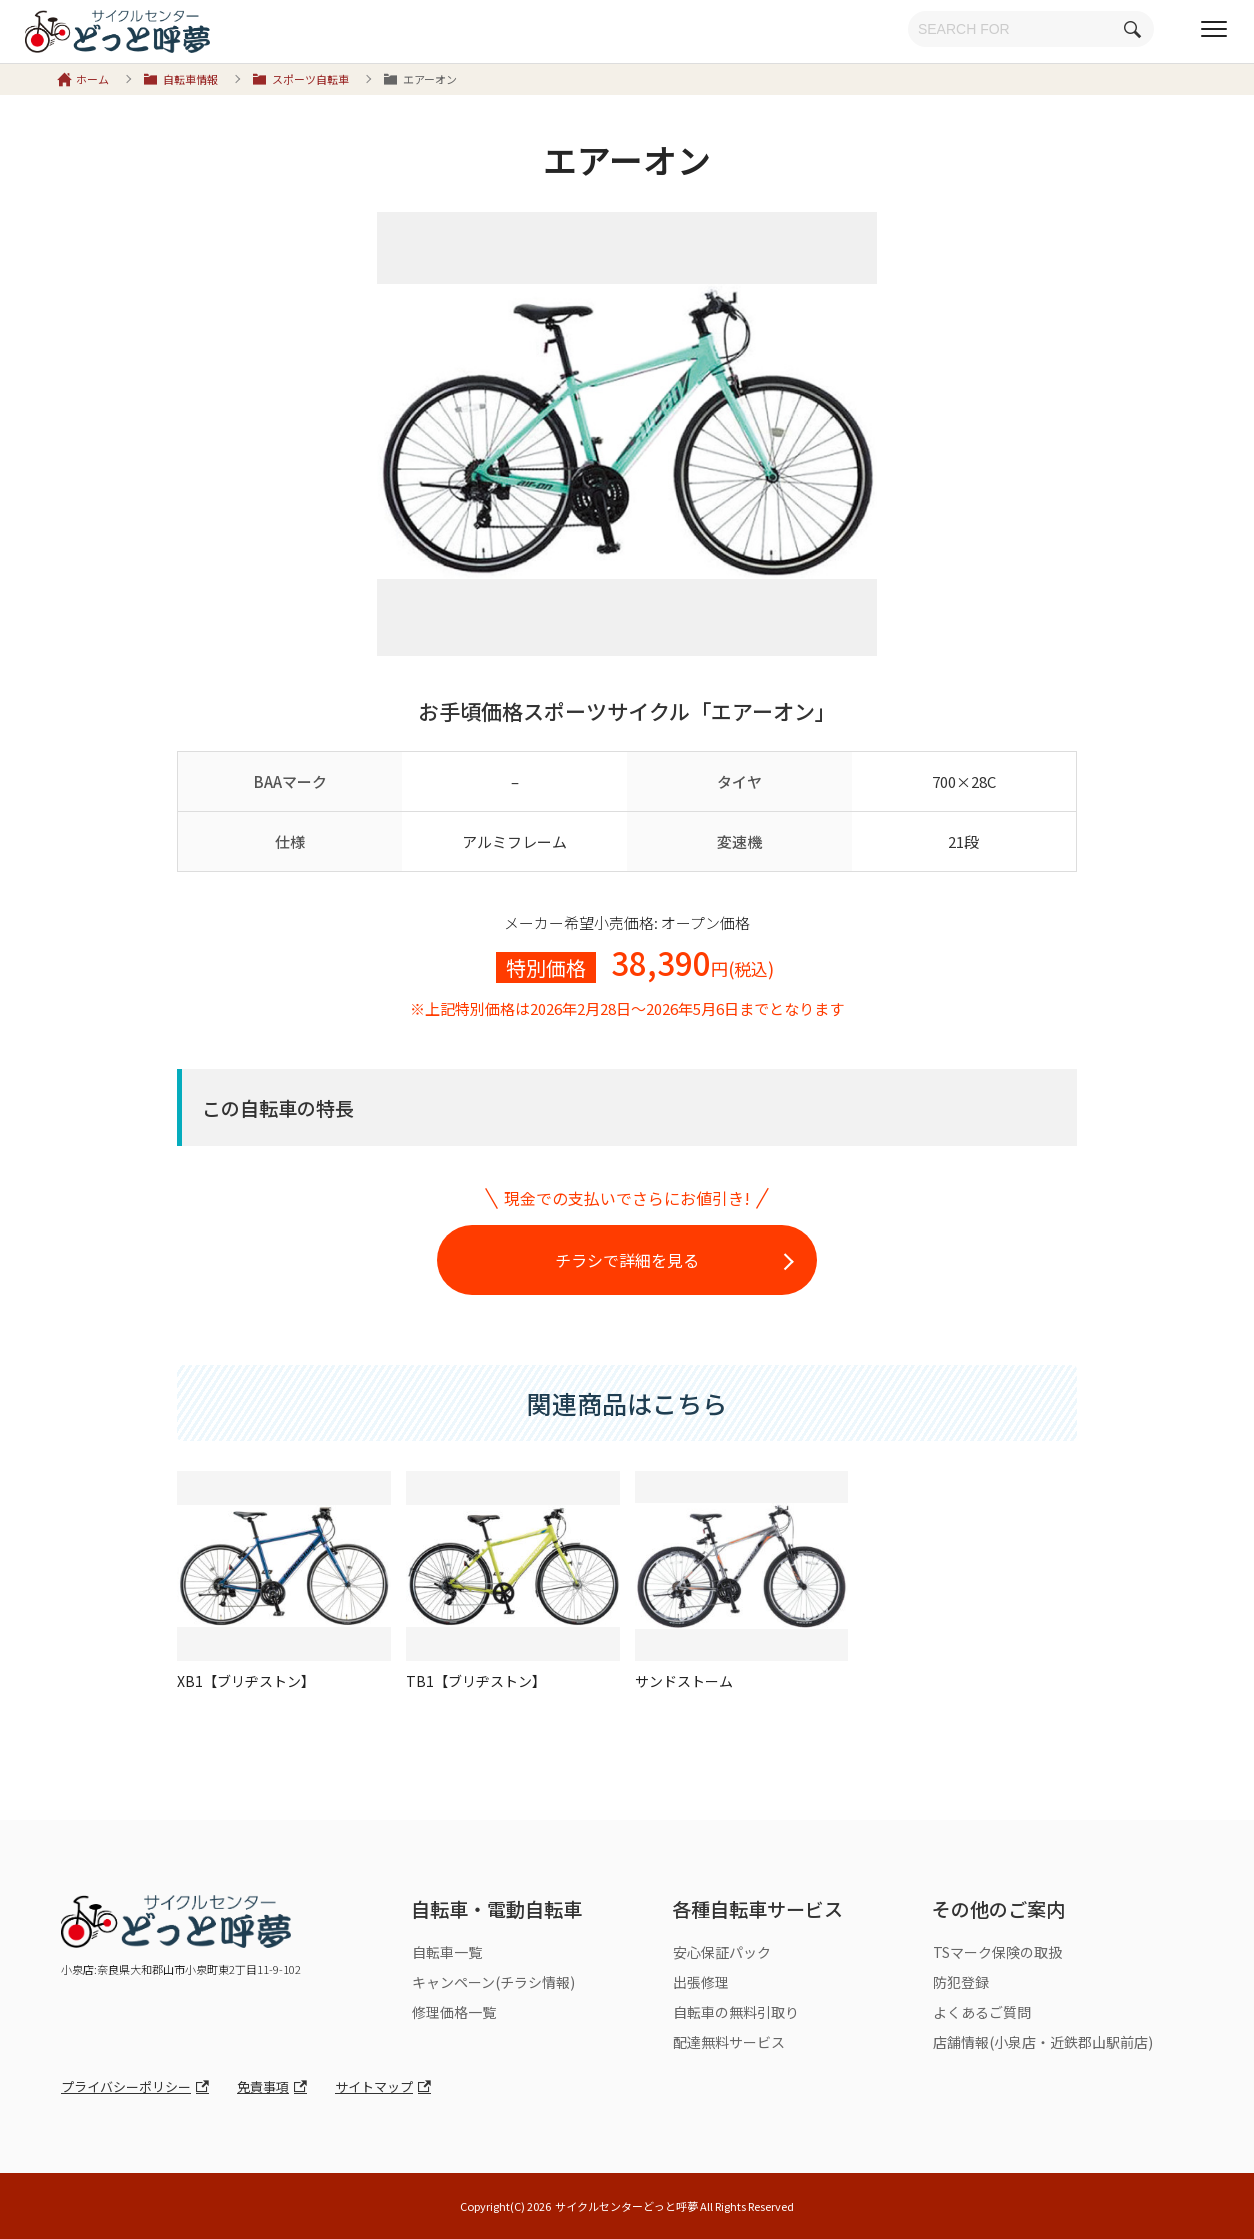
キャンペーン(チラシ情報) (493, 1982)
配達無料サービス (729, 2042)
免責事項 (263, 2086)
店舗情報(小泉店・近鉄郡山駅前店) (1043, 2042)
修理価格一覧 (454, 2012)
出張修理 (701, 1982)
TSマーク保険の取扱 (997, 1952)
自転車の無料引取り (736, 2012)
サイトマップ (374, 2086)
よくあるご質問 (982, 2012)
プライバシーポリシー (126, 2086)
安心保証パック (722, 1952)
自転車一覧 (447, 1952)
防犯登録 (961, 1982)
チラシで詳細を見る (627, 1260)
